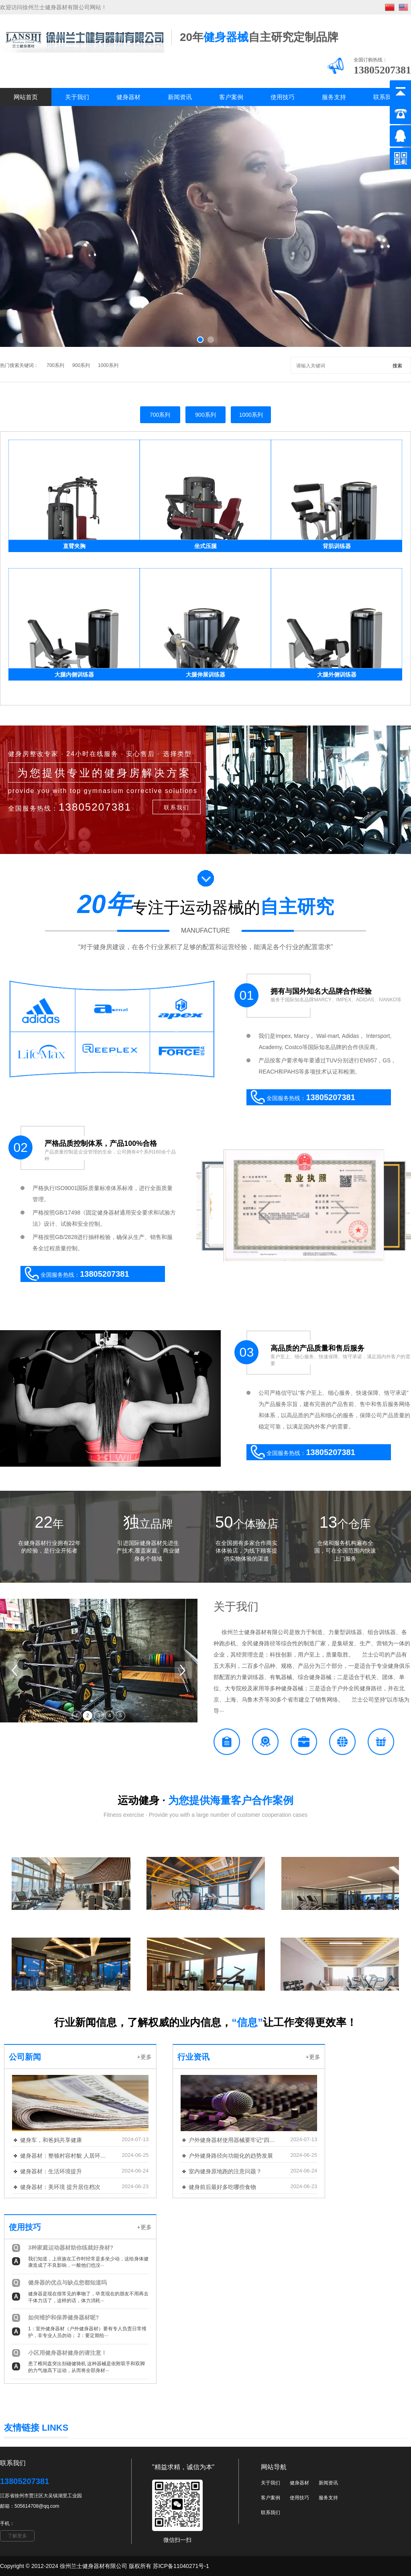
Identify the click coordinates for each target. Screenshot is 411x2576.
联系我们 (385, 97)
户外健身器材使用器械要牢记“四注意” (232, 2140)
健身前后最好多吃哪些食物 (222, 2187)
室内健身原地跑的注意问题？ (225, 2171)
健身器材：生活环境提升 (51, 2171)
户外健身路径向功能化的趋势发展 (231, 2155)
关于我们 (77, 97)
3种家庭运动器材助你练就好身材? (70, 2247)
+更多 (144, 2057)
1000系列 (108, 365)
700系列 (55, 365)
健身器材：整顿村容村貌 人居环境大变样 (64, 2155)
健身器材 (128, 97)
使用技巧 (283, 97)
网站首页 (26, 97)
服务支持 (334, 97)
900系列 (81, 365)
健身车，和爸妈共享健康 (51, 2140)
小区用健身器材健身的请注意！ (67, 2353)
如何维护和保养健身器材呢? (63, 2317)
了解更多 (17, 2536)
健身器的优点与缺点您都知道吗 (67, 2282)
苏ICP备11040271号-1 (181, 2566)
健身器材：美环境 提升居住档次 (60, 2187)
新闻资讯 (180, 97)
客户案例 (231, 97)
